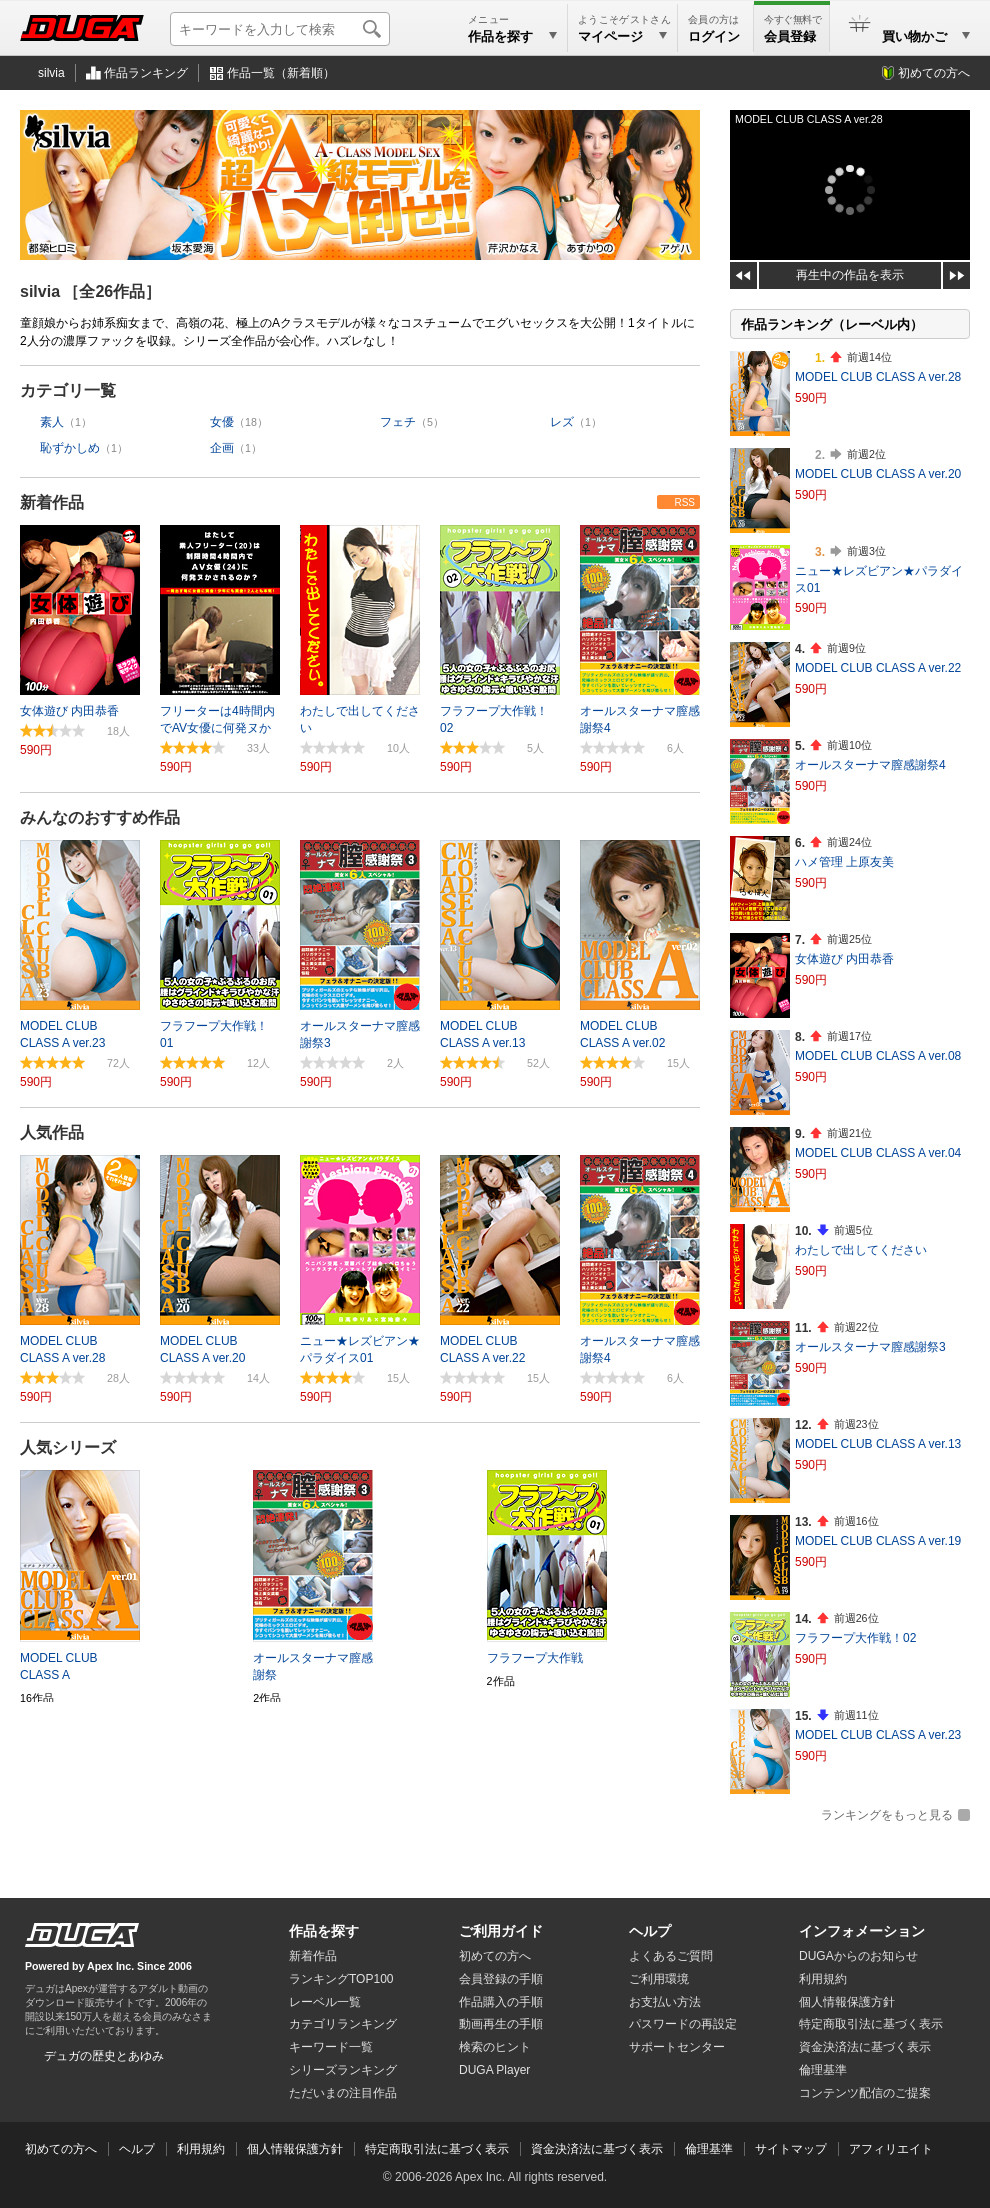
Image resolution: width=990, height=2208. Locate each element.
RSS (684, 502)
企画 (222, 448)
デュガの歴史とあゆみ (104, 2056)
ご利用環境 (659, 1979)
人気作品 (52, 1132)
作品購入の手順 (501, 2002)
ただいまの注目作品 (343, 2093)
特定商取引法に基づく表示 (437, 2149)
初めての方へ (934, 73)
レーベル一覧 (325, 2002)
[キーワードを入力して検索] (280, 29)
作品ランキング (146, 73)
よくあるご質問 (671, 1956)
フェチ (398, 422)
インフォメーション (862, 1931)
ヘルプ (650, 1931)
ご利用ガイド (501, 1931)
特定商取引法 (871, 2024)
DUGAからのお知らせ (858, 1956)
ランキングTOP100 (341, 1979)
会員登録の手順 (501, 1979)
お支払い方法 (665, 2002)
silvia (51, 73)
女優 (222, 422)
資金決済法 (865, 2047)
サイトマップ (791, 2149)
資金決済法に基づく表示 (597, 2149)
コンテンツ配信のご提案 (865, 2093)
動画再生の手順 (501, 2024)
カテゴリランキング (343, 2024)
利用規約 (823, 1979)
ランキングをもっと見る (887, 1815)
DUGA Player (494, 2070)
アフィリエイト (891, 2149)
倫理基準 (823, 2070)
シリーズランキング (343, 2070)
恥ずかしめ (70, 448)
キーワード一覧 (331, 2047)
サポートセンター (677, 2047)
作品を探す (324, 1931)
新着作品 (52, 502)
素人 (52, 422)
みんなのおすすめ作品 (100, 817)
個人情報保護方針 (847, 2002)
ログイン (714, 36)
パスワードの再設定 (683, 2024)
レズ (562, 422)
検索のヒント (495, 2047)
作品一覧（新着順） (281, 73)
